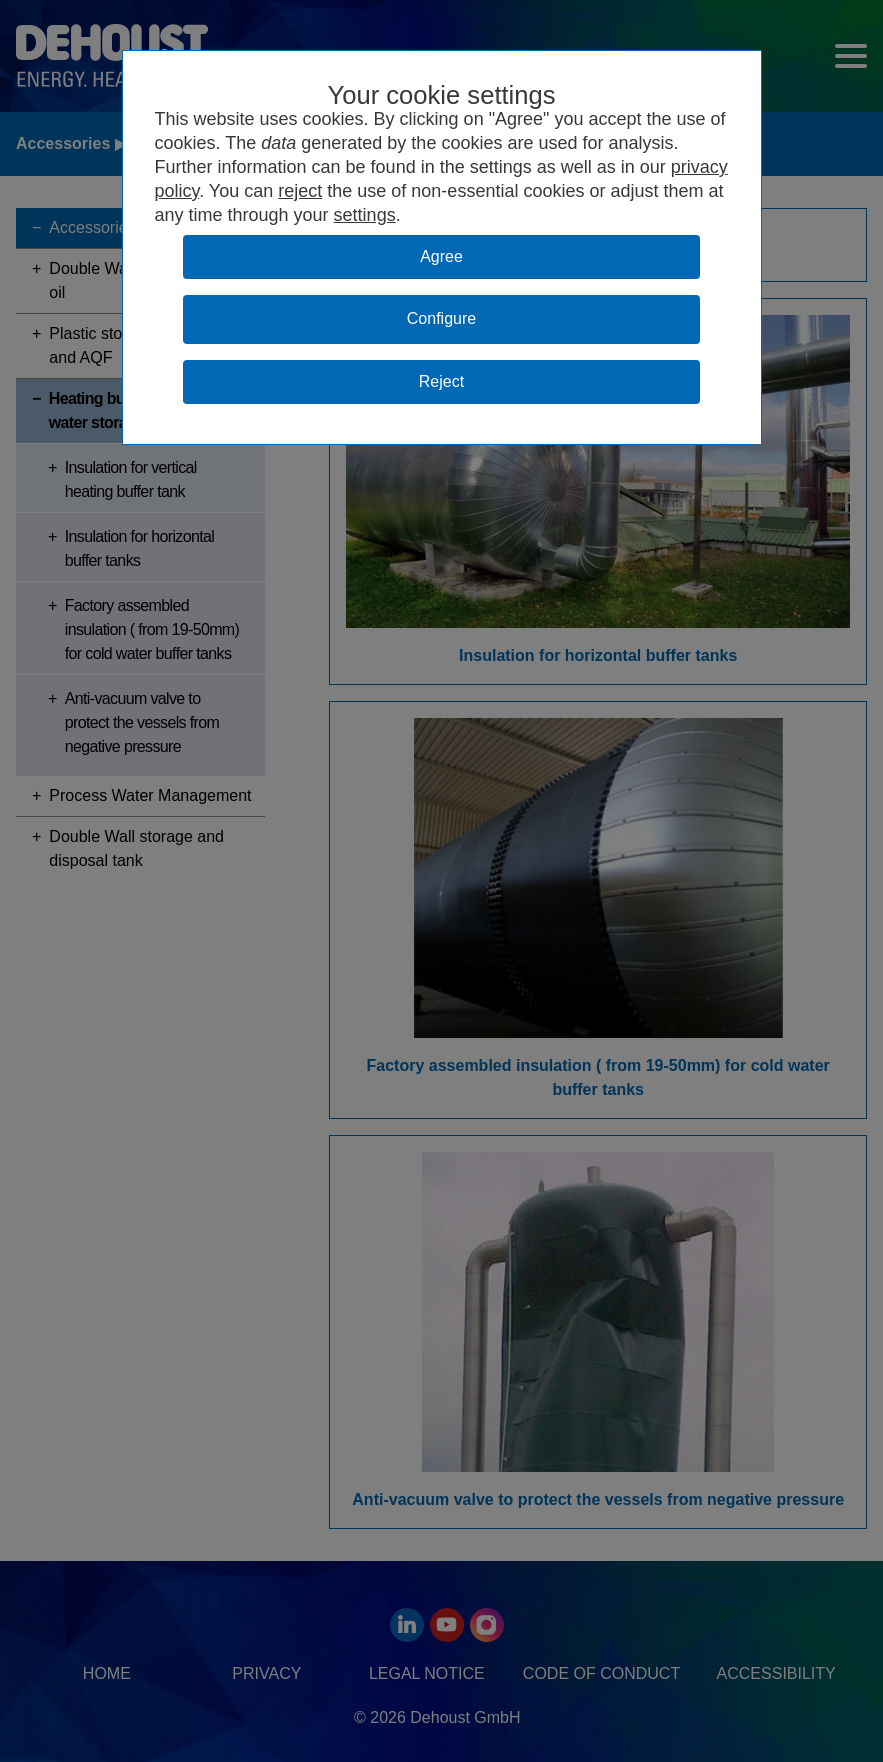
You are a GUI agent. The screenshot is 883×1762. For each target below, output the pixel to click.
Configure (441, 318)
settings (365, 215)
